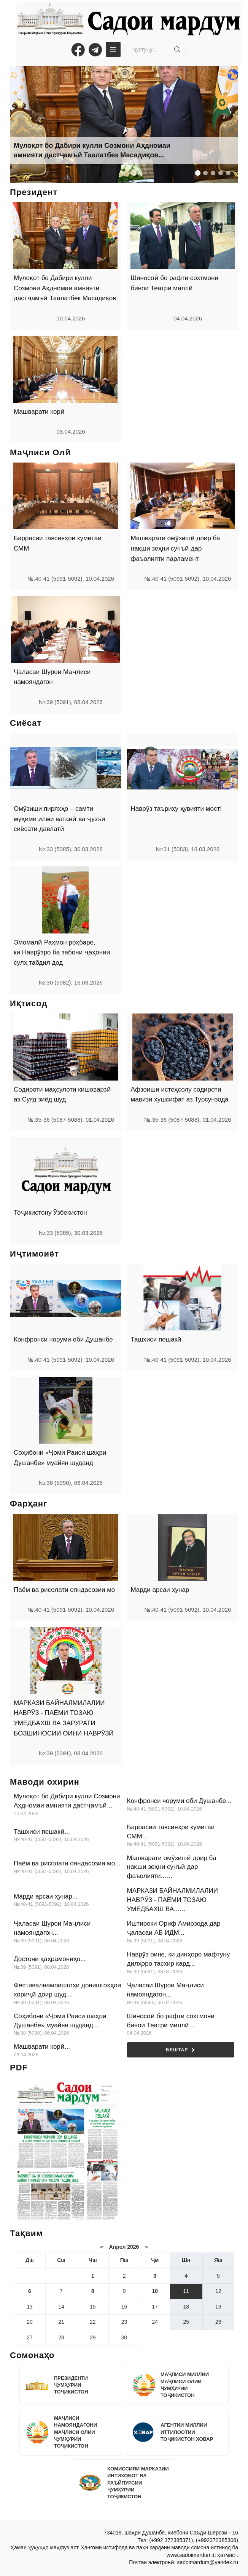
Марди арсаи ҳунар (160, 1589)
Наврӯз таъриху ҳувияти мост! (176, 808)
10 (155, 2291)
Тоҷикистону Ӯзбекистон (50, 1212)
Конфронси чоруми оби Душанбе (63, 1339)
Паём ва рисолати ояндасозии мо (64, 1589)
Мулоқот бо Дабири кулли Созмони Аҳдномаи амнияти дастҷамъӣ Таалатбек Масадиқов (65, 288)
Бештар (180, 2050)
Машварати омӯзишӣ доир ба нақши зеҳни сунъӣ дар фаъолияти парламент (175, 548)
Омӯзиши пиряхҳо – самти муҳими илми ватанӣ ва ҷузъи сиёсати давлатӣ (59, 819)
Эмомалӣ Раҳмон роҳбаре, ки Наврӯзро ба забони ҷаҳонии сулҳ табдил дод (62, 952)
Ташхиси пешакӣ (156, 1339)
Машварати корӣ (39, 411)
